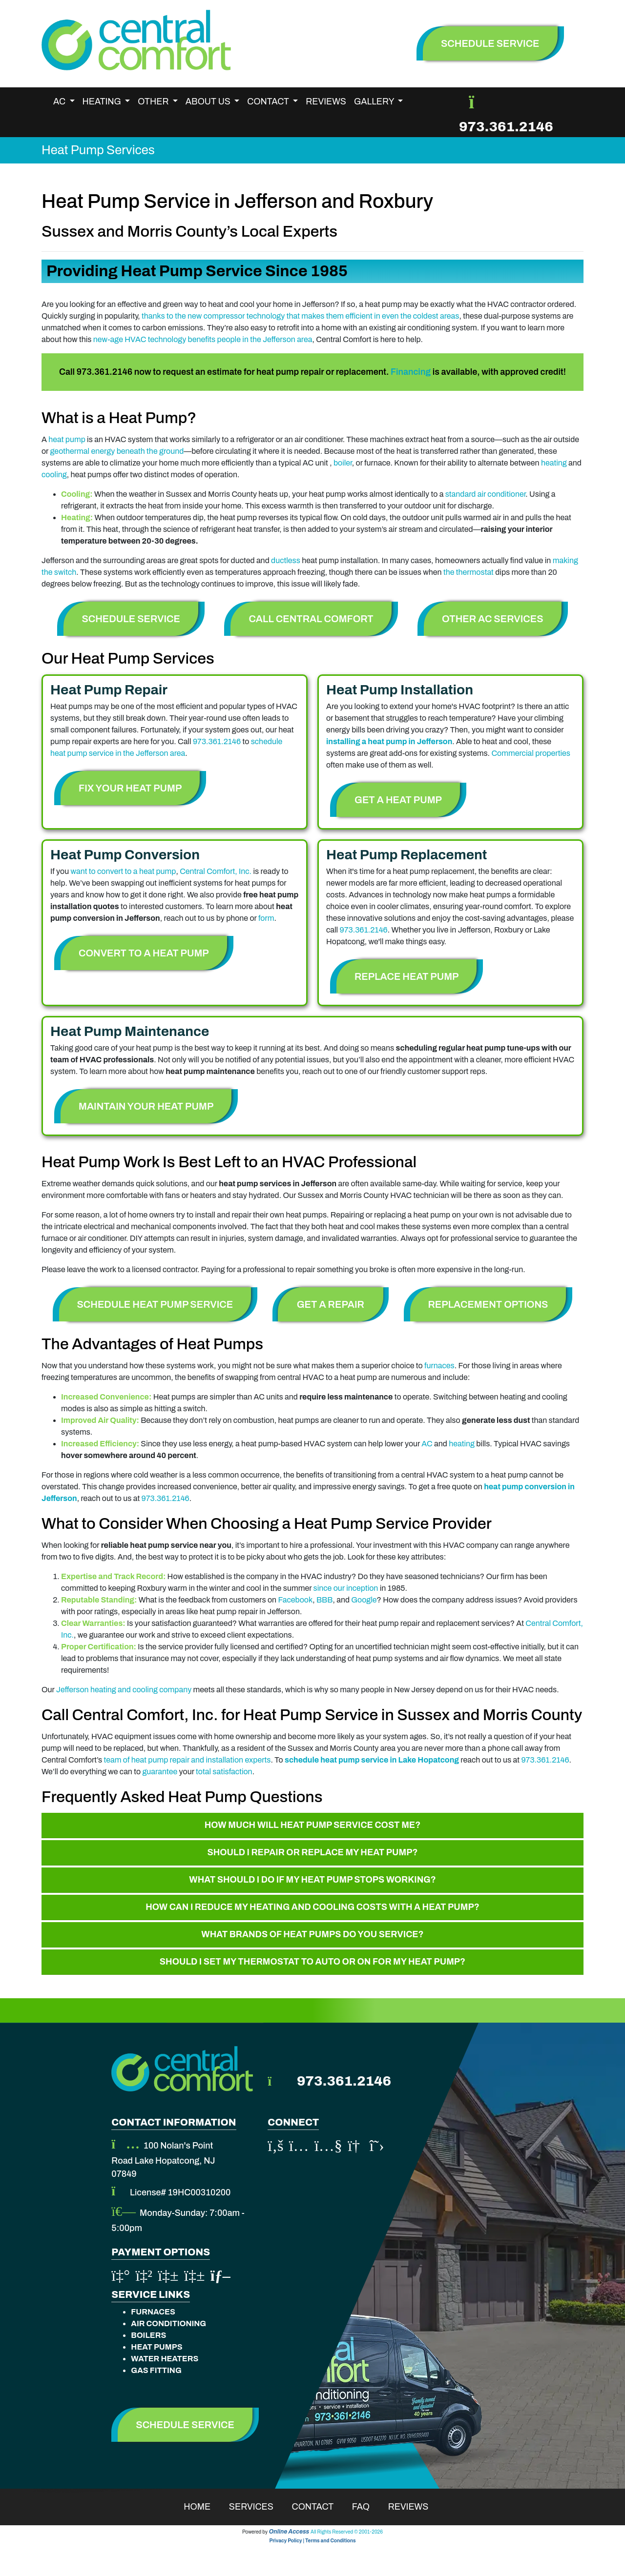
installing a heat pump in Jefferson (389, 741)
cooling (54, 474)
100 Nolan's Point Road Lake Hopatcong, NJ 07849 (163, 2160)
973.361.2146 (506, 126)
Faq (367, 2507)
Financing (411, 372)
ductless (285, 560)
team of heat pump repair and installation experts (187, 1760)
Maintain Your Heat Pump (146, 1106)
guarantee (159, 1771)
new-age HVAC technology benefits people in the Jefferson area (202, 339)
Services (257, 2507)
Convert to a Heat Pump (144, 953)
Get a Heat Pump (398, 799)
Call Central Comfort (311, 618)
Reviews (326, 101)
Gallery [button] (375, 101)
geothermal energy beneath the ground (117, 451)
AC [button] (60, 101)
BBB (324, 1600)
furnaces (439, 1365)
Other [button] (154, 101)
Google (363, 1600)
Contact (319, 2507)
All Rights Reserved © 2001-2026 (347, 2532)
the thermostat (468, 572)
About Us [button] (209, 101)
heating (554, 463)
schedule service (490, 43)
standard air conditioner (485, 494)
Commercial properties (530, 753)
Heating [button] (103, 101)
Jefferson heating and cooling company (123, 1689)
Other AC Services (492, 618)
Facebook (295, 1600)
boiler (342, 463)
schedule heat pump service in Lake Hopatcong (372, 1760)
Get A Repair (330, 1304)
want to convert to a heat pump (123, 871)
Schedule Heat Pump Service (155, 1304)
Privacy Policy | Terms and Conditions (312, 2540)
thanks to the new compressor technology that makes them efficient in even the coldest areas (300, 316)
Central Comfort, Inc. (215, 871)
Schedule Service (131, 618)
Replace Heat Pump (406, 976)
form (266, 918)
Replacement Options (488, 1304)
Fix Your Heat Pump (130, 788)
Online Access (289, 2531)
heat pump (66, 439)
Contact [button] (269, 101)
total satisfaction (224, 1771)
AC (426, 1444)
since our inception (345, 1588)
